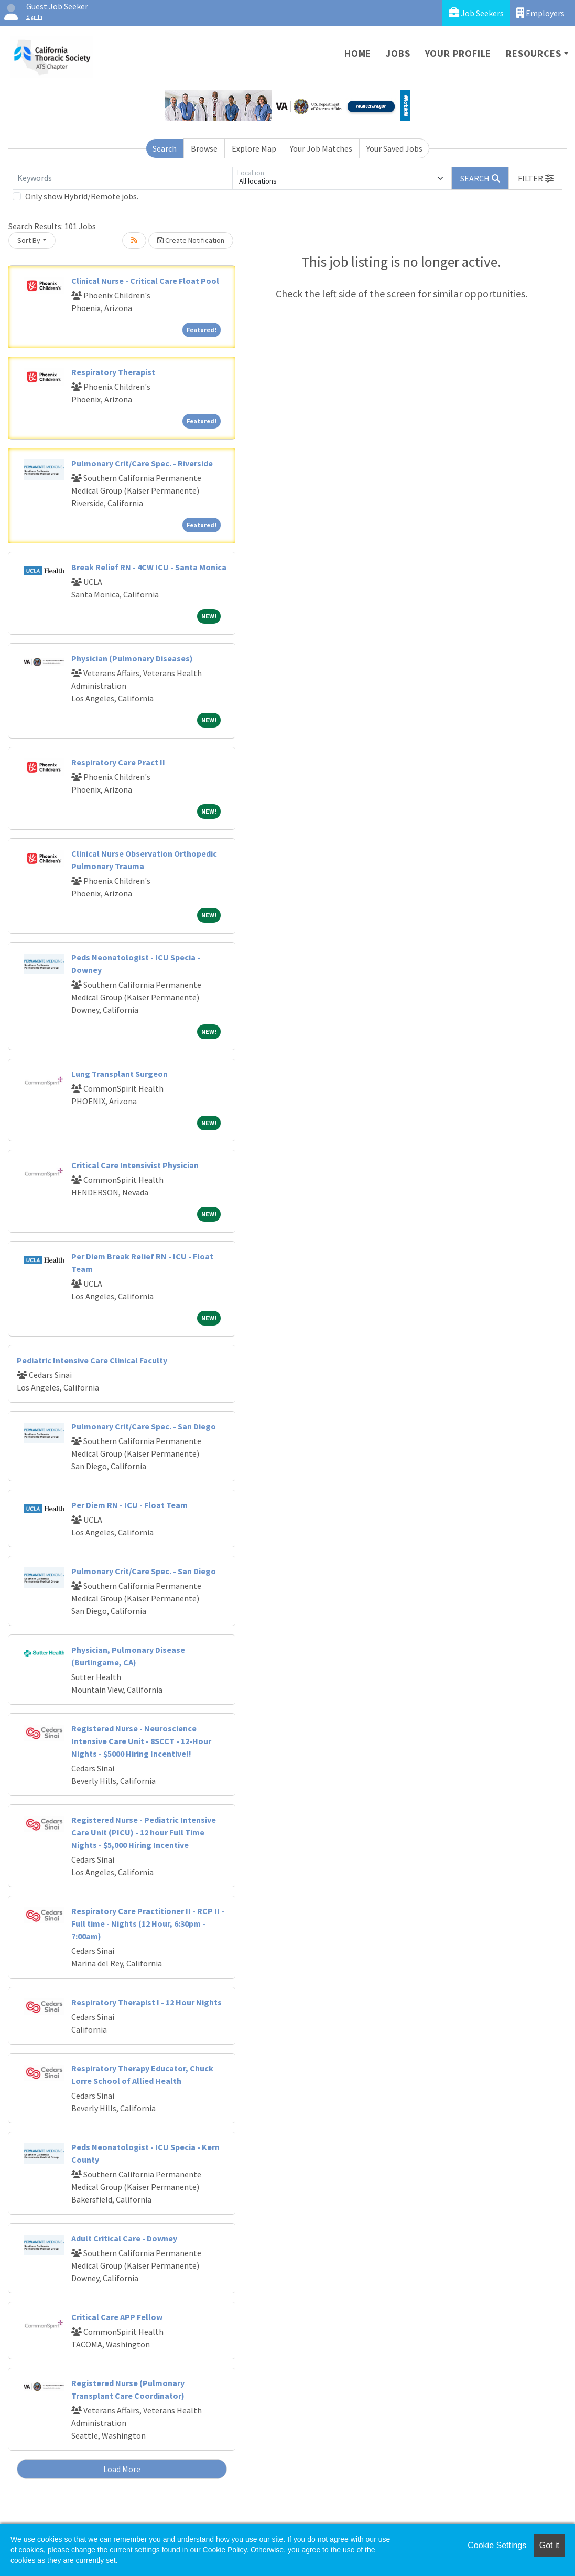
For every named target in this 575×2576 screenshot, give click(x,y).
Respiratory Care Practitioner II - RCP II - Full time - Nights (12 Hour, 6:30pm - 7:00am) (147, 1923)
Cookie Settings (497, 2545)
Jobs (398, 53)
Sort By (28, 240)
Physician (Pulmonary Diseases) (132, 658)
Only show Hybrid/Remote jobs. (81, 196)
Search (165, 148)
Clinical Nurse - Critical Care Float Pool (145, 280)
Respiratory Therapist (113, 372)
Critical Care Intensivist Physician (135, 1165)
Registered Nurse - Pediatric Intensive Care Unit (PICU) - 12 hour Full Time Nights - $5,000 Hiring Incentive (143, 1832)
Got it (549, 2545)
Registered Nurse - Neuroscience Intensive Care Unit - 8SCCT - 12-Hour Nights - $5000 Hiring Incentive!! (141, 1741)
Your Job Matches (321, 148)
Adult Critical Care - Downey (124, 2238)
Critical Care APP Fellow (116, 2317)
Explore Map (254, 148)
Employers (540, 12)
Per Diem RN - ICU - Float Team (129, 1505)
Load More (121, 2469)
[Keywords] (122, 178)
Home (357, 53)
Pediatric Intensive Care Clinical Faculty (92, 1360)
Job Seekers (476, 12)
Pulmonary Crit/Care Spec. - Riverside (142, 463)
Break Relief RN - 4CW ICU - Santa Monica (148, 567)
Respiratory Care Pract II (118, 762)
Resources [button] (533, 53)
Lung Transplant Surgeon (119, 1073)
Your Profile (458, 53)
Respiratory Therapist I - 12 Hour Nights (146, 2002)
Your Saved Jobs (394, 148)
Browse (204, 148)
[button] (535, 178)
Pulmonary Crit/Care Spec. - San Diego (143, 1426)
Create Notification (190, 240)
